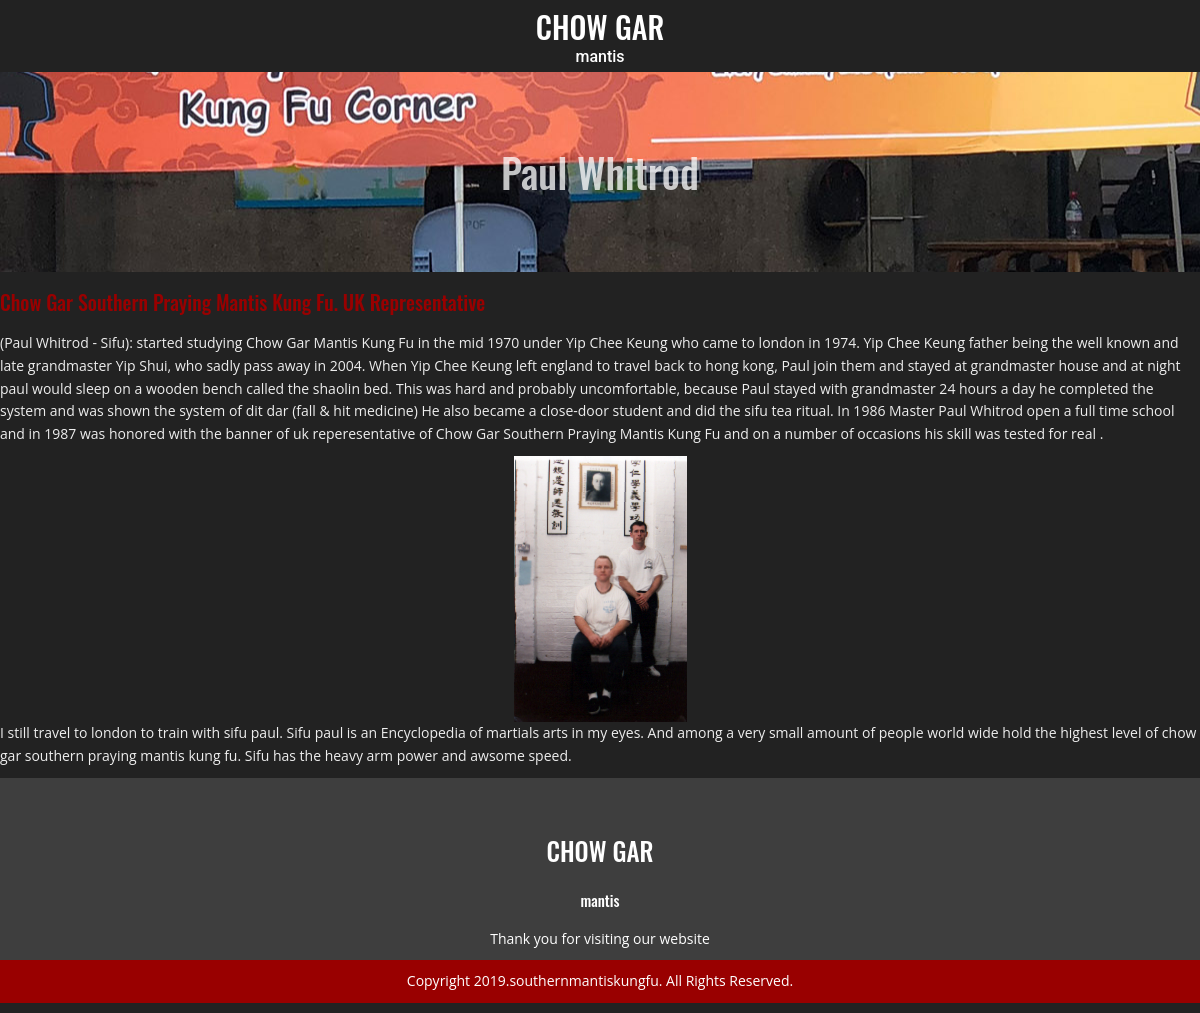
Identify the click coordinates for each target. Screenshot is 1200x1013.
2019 (490, 980)
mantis (599, 57)
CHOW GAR (600, 26)
